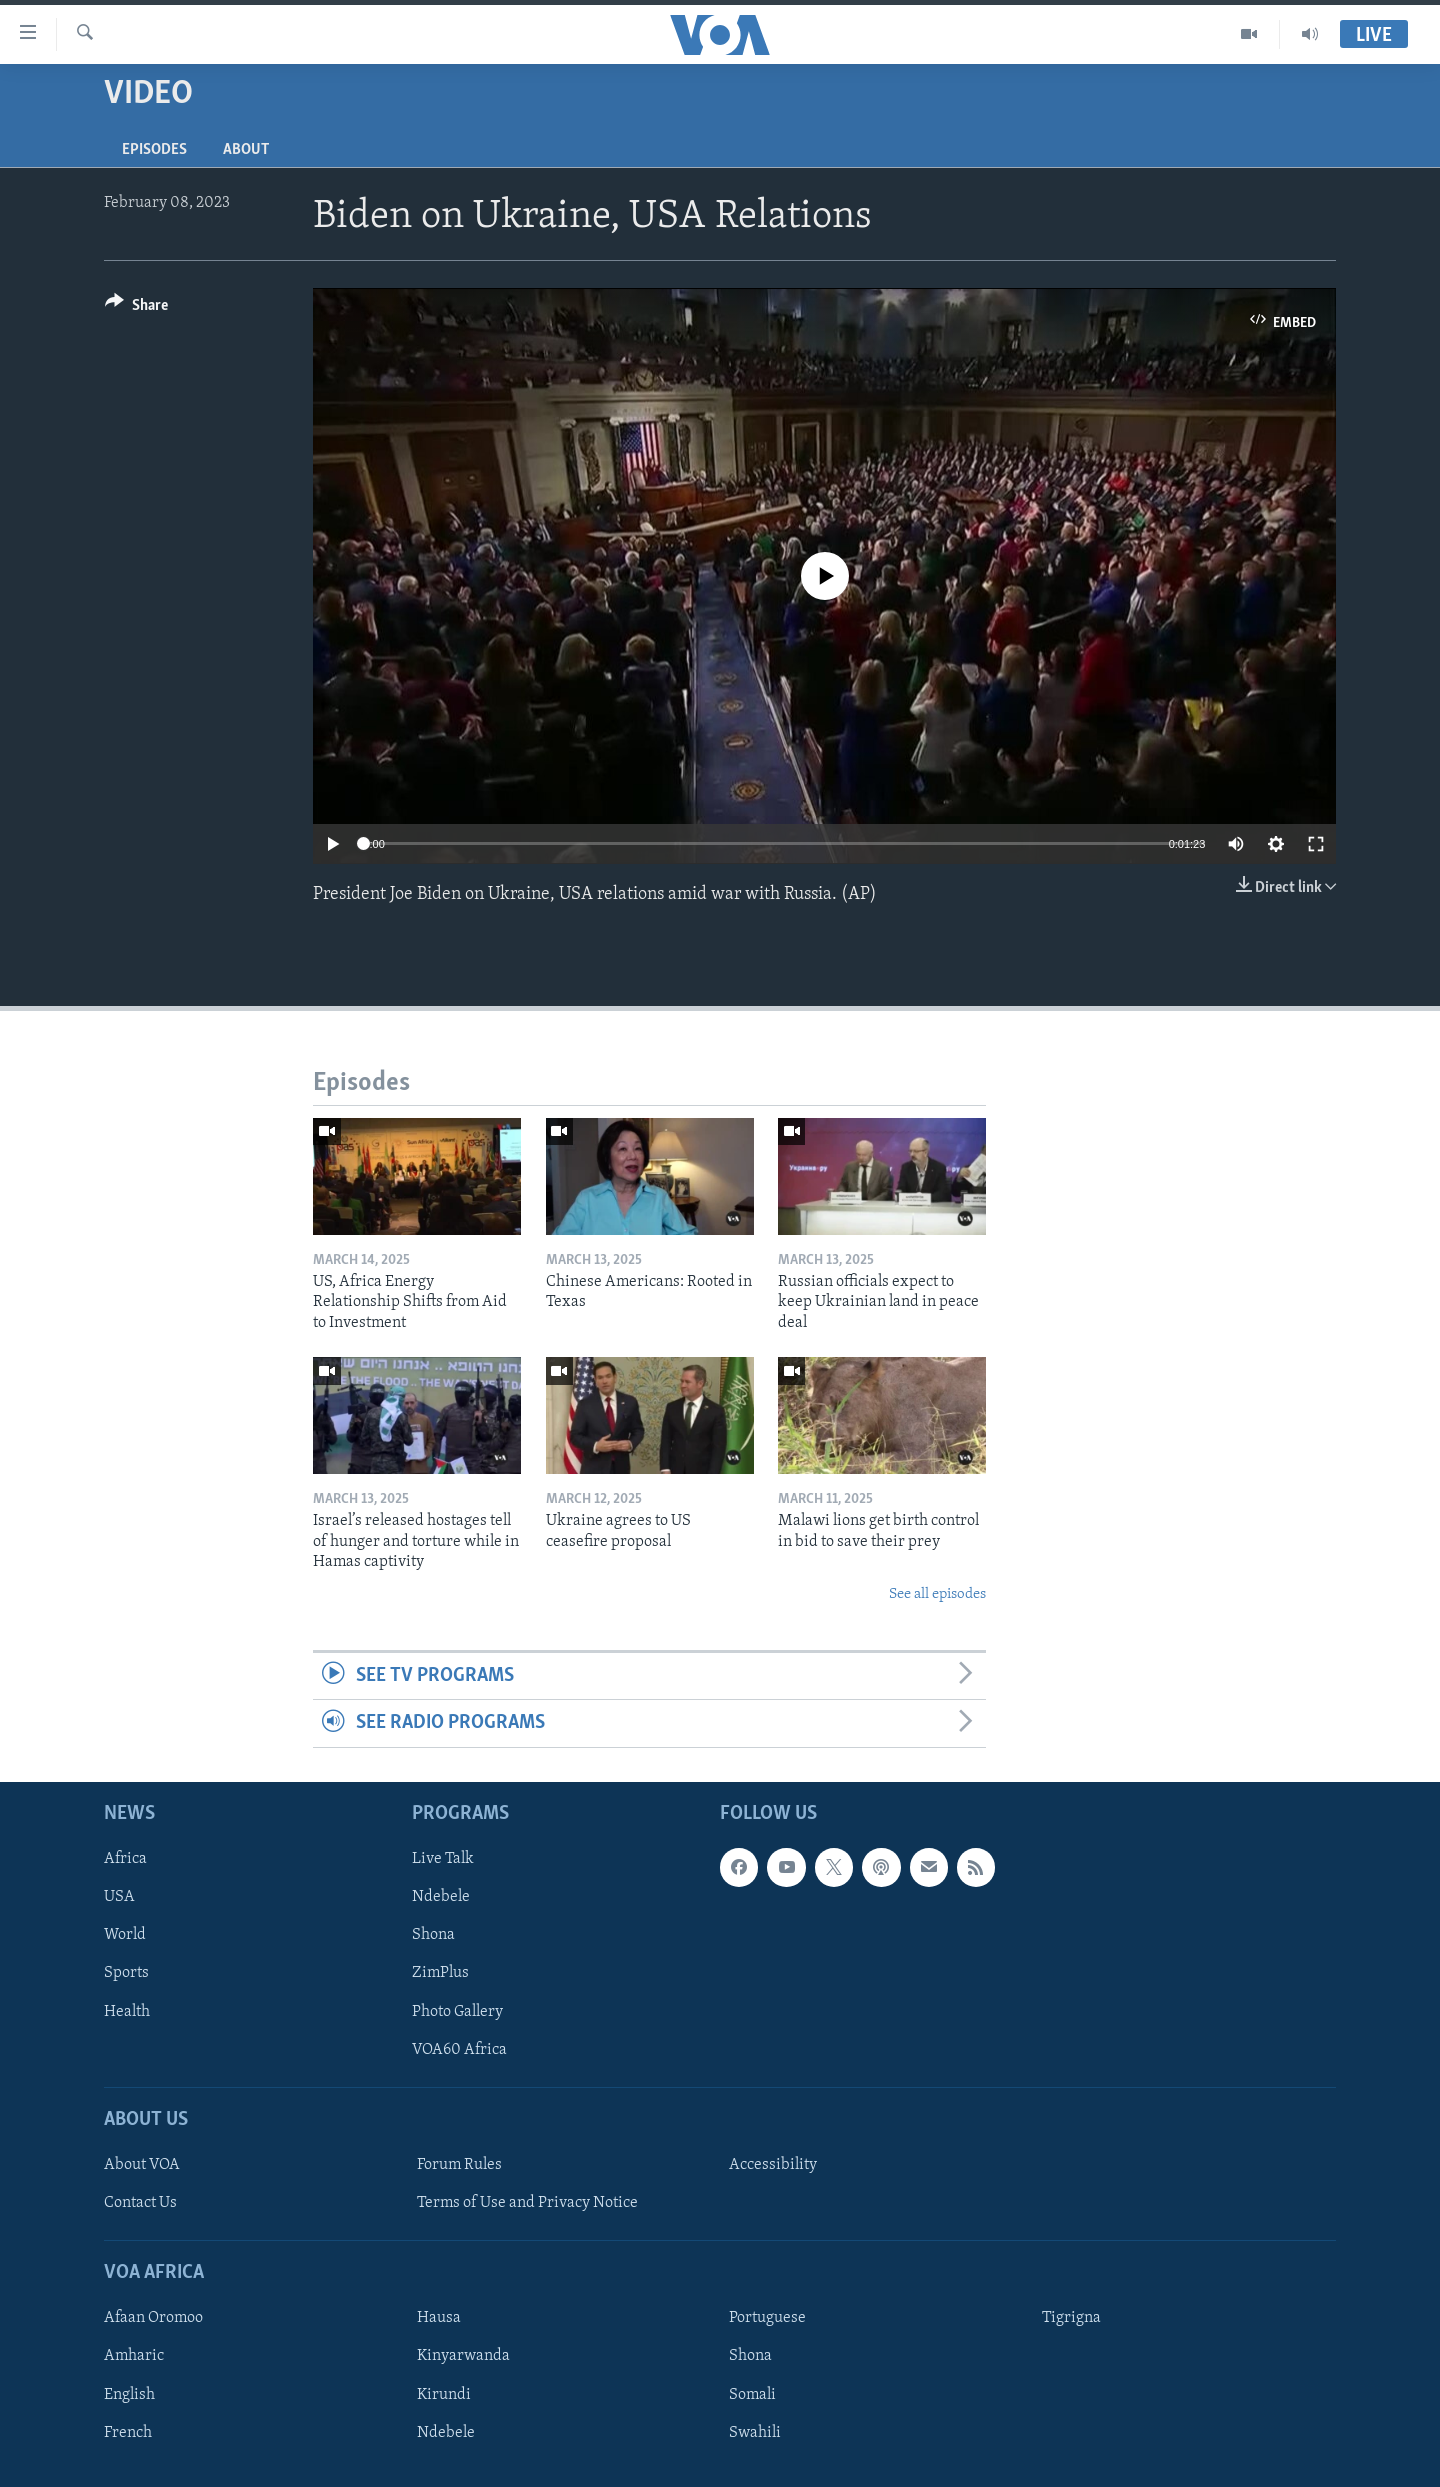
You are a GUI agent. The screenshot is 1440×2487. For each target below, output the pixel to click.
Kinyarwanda (463, 2356)
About (246, 150)
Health (127, 2011)
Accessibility (773, 2165)
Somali (752, 2394)
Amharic (134, 2356)
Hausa (439, 2318)
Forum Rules (459, 2165)
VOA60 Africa (459, 2049)
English (129, 2394)
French (128, 2432)
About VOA (142, 2165)
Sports (126, 1973)
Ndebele (441, 1897)
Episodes (154, 150)
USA (119, 1897)
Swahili (755, 2432)
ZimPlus (440, 1973)
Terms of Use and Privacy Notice (527, 2203)
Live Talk (443, 1859)
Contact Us (140, 2203)
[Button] (136, 308)
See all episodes (937, 1594)
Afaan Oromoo (153, 2318)
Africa (125, 1859)
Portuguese (767, 2318)
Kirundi (444, 2394)
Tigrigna (1071, 2318)
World (125, 1935)
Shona (433, 1935)
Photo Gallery (457, 2011)
